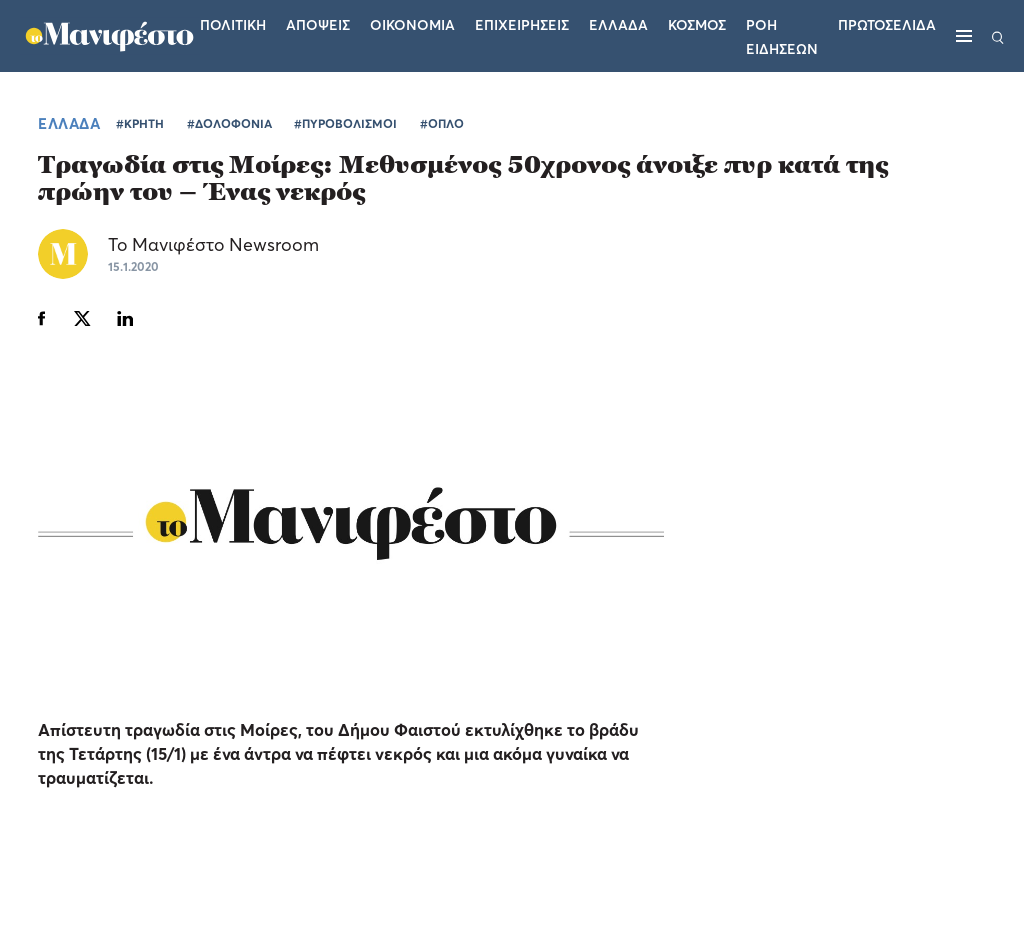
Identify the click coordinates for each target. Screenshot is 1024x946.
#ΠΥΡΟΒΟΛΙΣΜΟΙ (345, 123)
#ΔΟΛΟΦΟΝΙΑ (229, 123)
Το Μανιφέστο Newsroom (213, 244)
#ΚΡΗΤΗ (140, 123)
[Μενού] (964, 36)
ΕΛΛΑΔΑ (69, 123)
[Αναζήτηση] (998, 36)
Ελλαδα (618, 24)
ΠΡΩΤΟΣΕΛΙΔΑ (887, 24)
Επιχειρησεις (522, 24)
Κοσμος (697, 24)
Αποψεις (318, 24)
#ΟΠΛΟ (442, 123)
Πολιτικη (233, 24)
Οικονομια (412, 24)
